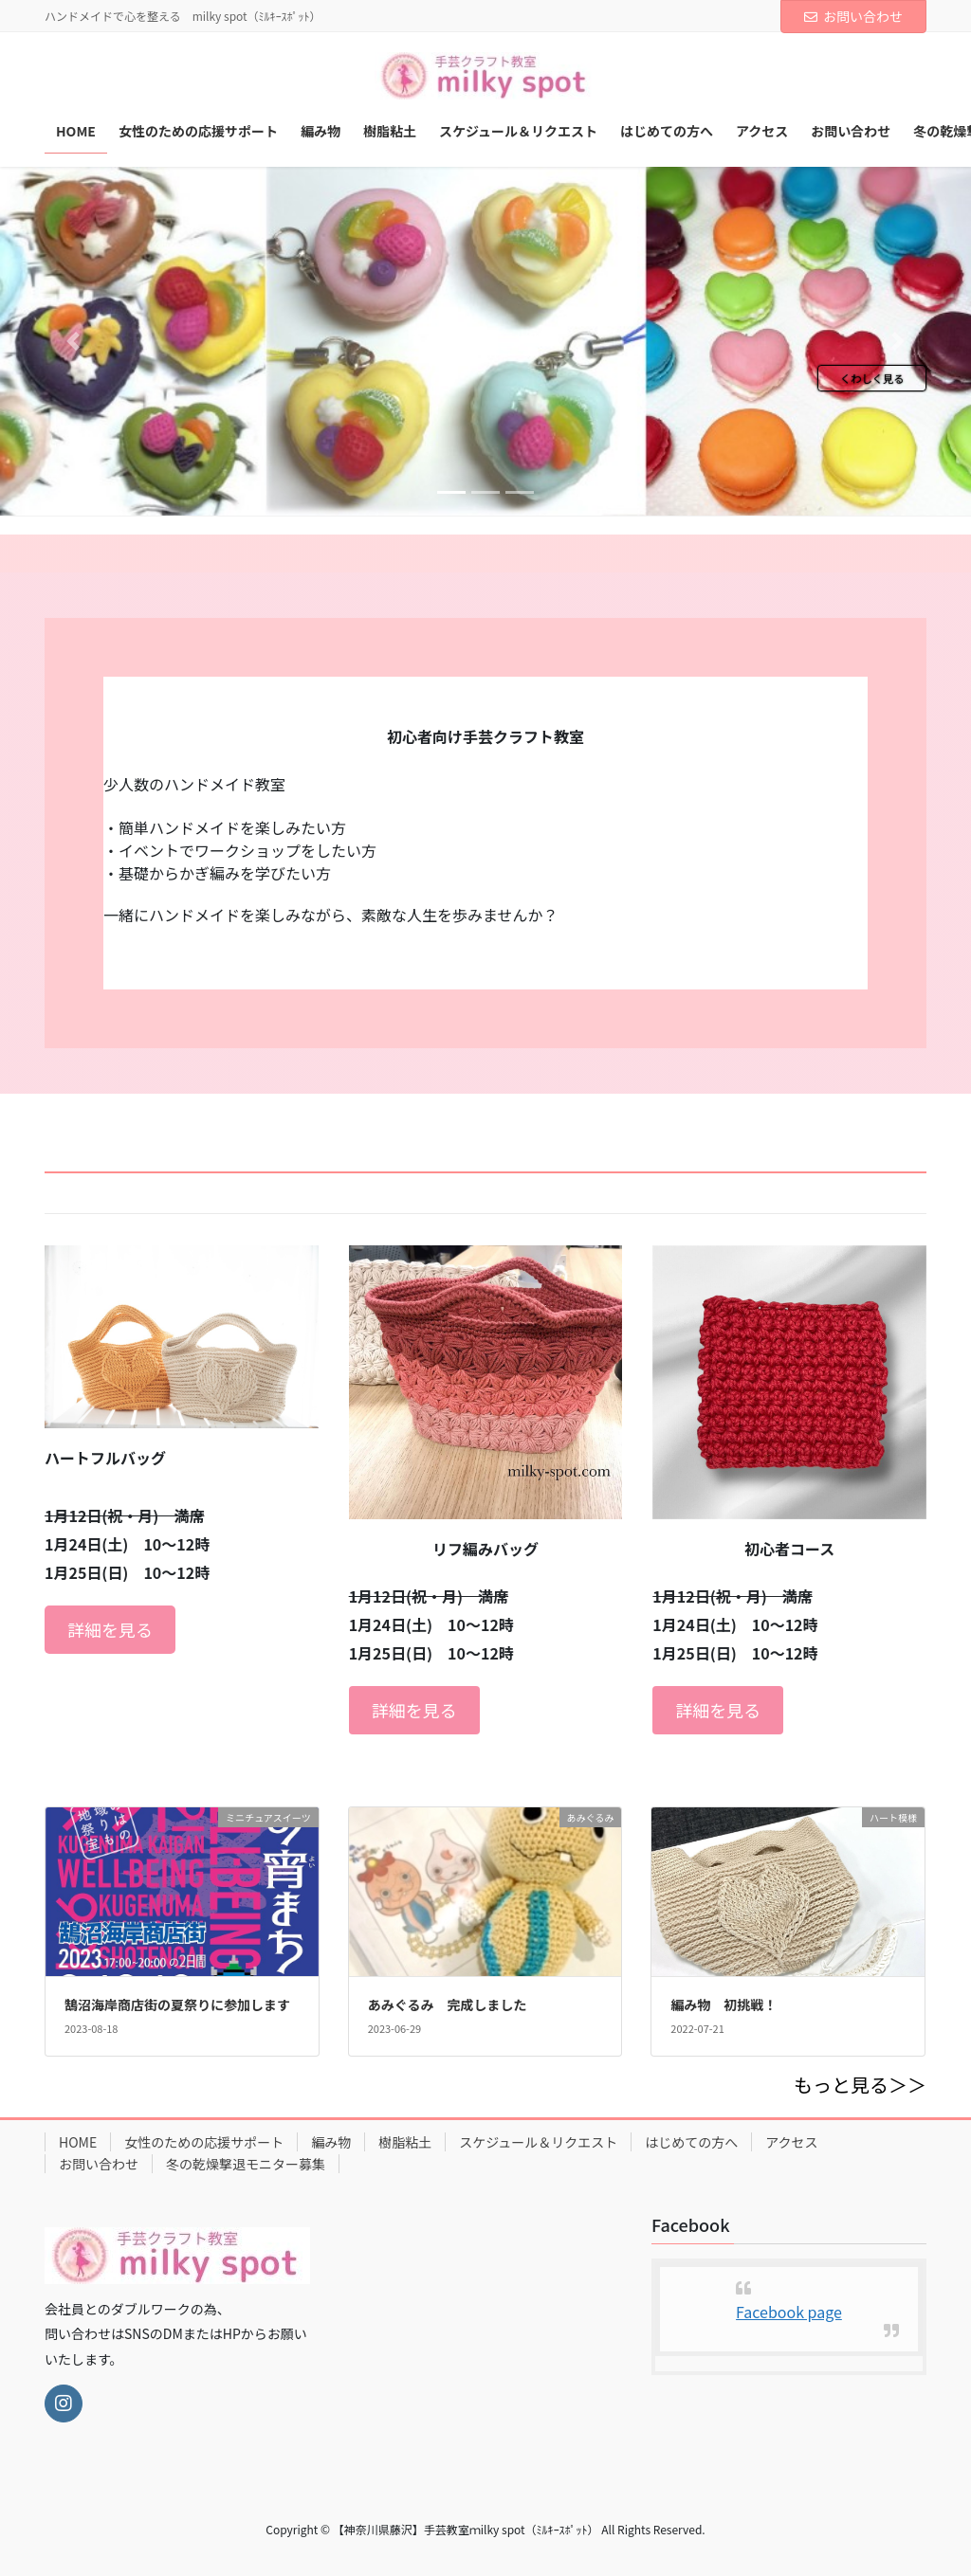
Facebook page (789, 2311)
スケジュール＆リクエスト (538, 2141)
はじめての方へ (691, 2141)
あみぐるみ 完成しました (447, 2004)
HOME (78, 2141)
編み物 (331, 2141)
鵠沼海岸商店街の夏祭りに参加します (177, 2004)
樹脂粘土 (404, 2141)
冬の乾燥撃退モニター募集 (245, 2163)
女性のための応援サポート (204, 2141)
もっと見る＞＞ (860, 2084)
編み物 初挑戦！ (723, 2004)
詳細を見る (110, 1629)
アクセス (791, 2141)
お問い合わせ (853, 16)
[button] (73, 341)
